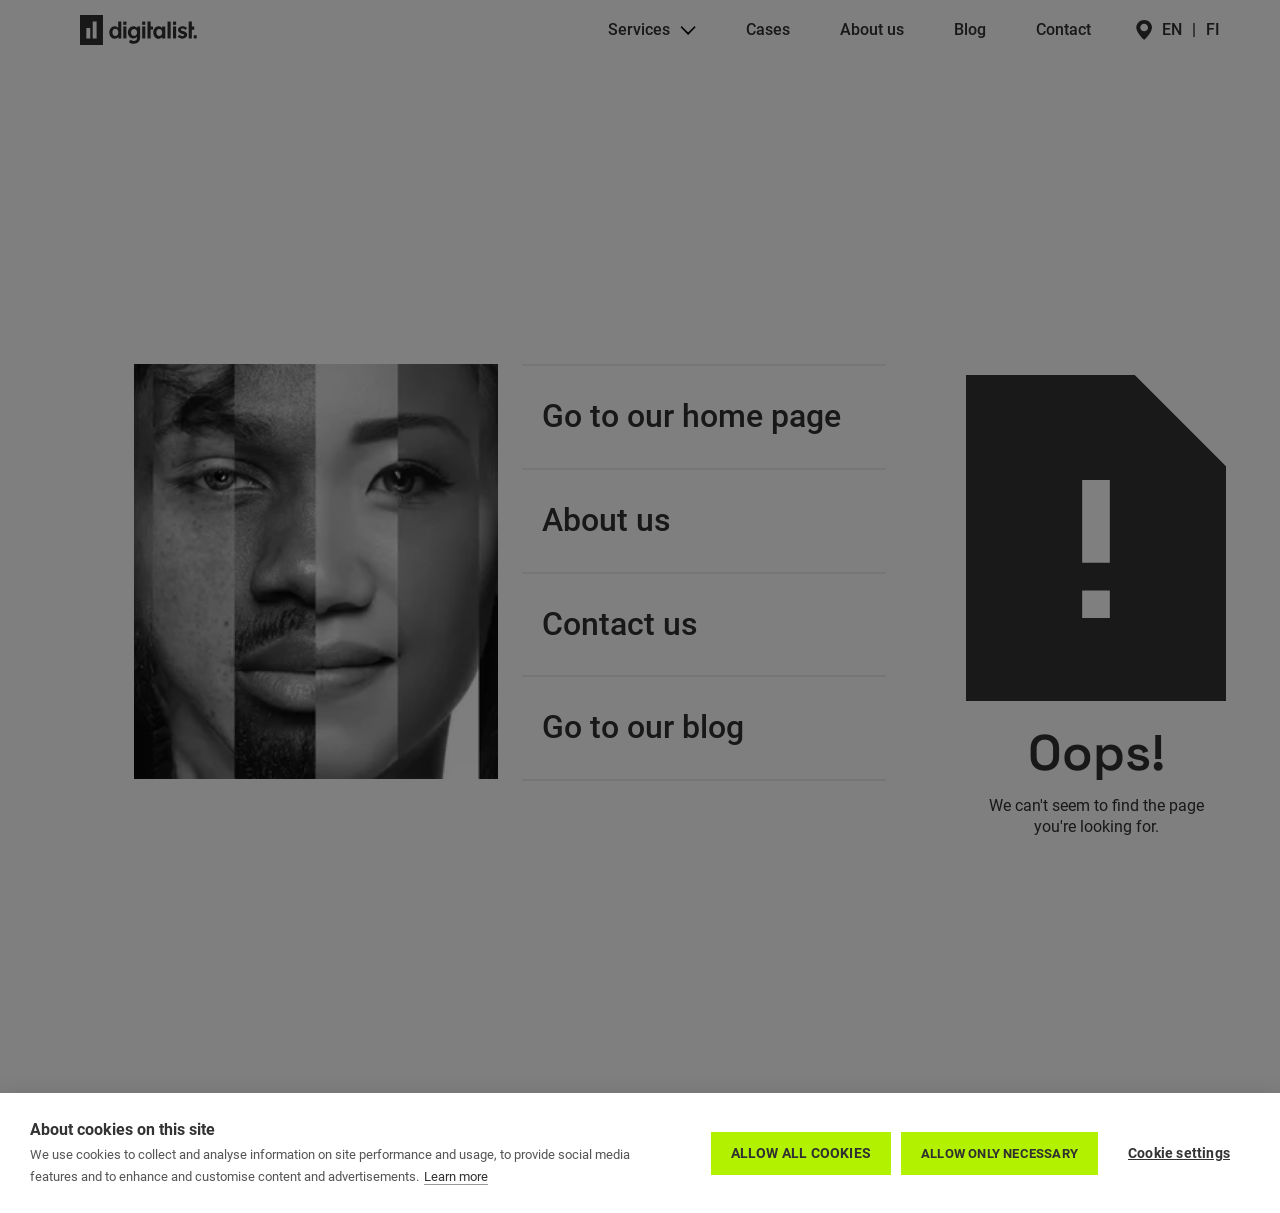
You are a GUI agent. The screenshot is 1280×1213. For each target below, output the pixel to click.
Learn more (456, 1176)
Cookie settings (1179, 1153)
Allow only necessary (999, 1153)
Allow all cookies (801, 1153)
